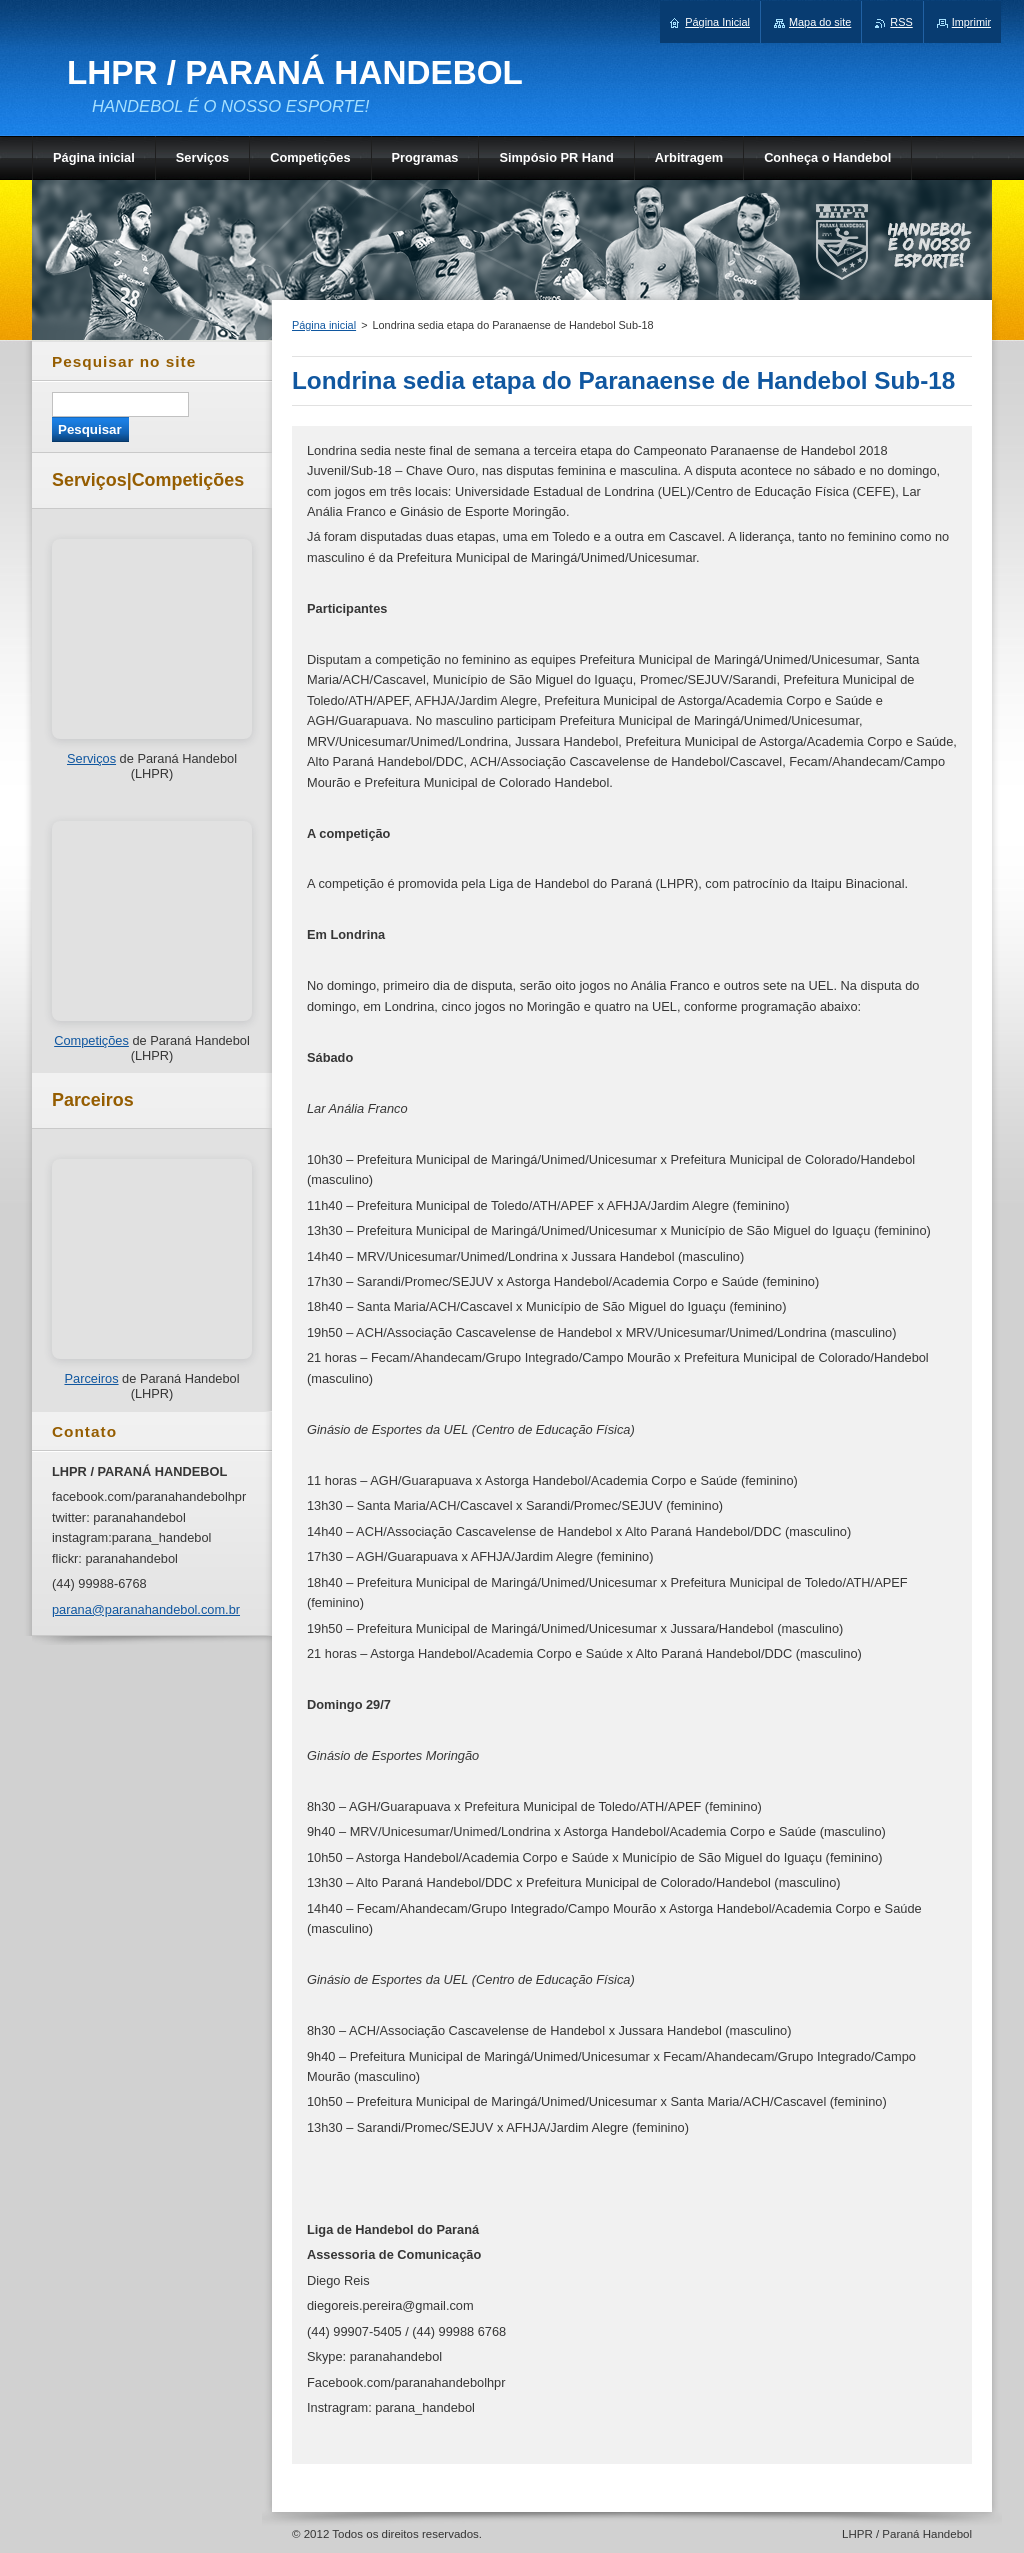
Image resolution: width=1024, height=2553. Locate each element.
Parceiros (91, 1378)
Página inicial (324, 325)
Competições (91, 1040)
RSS (901, 22)
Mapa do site (820, 22)
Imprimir (971, 22)
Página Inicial (717, 22)
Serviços (91, 758)
